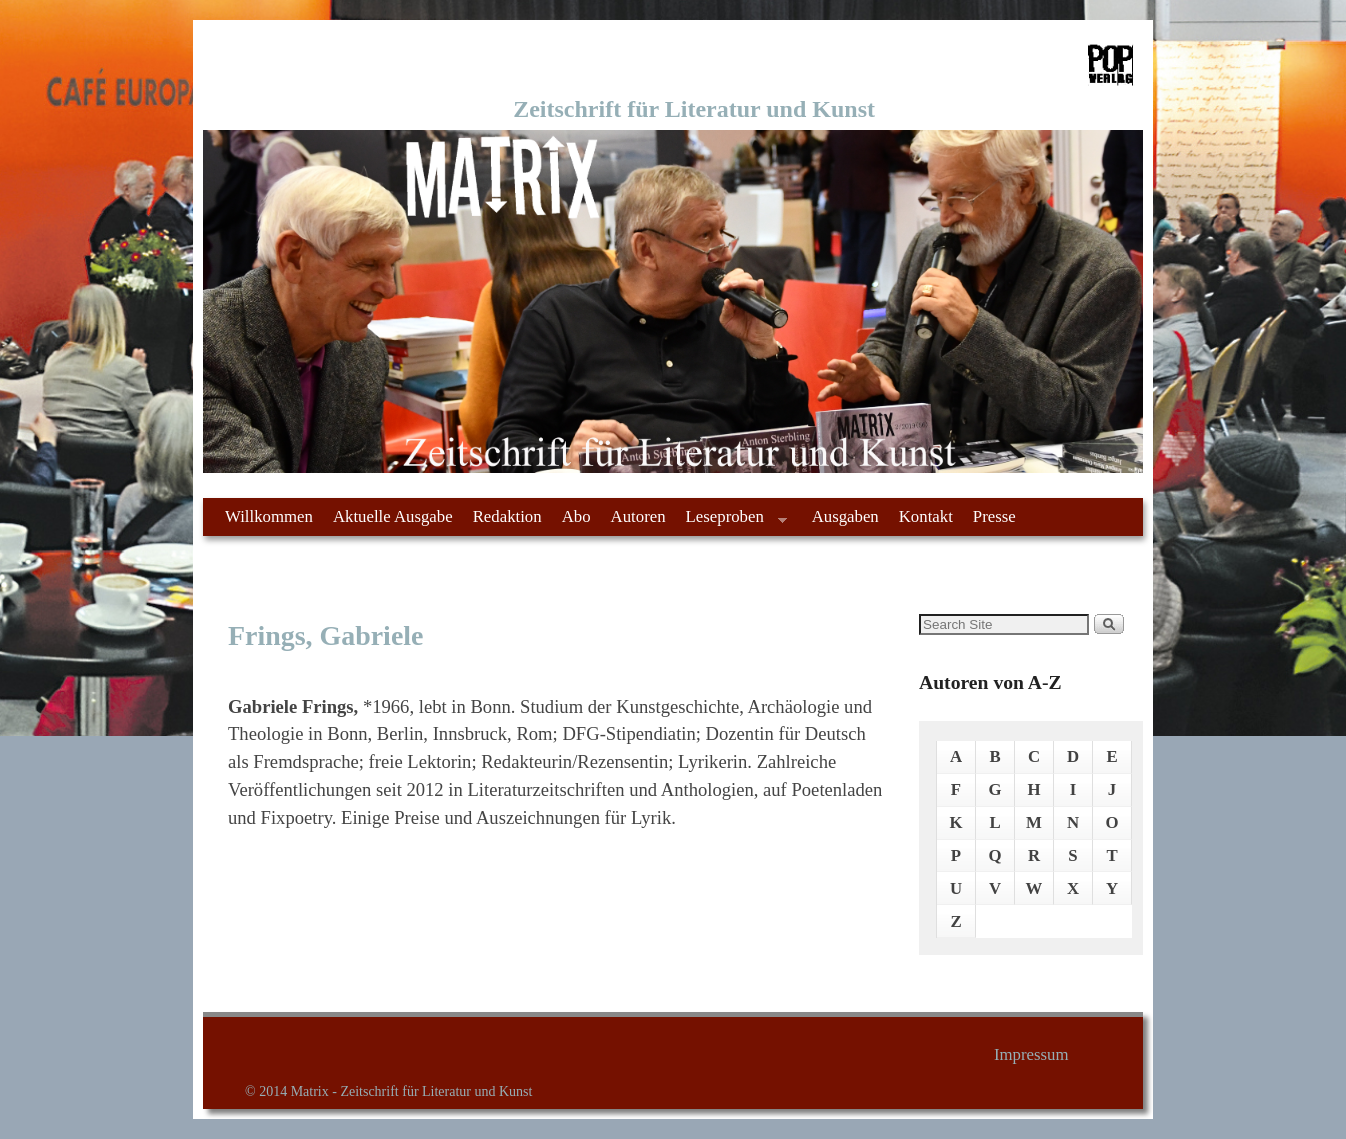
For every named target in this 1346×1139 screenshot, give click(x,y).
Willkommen (269, 516)
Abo (576, 516)
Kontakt (926, 516)
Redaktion (507, 516)
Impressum (1031, 1054)
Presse (994, 516)
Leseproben (731, 521)
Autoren (638, 516)
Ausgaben (845, 516)
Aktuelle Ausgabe (393, 516)
